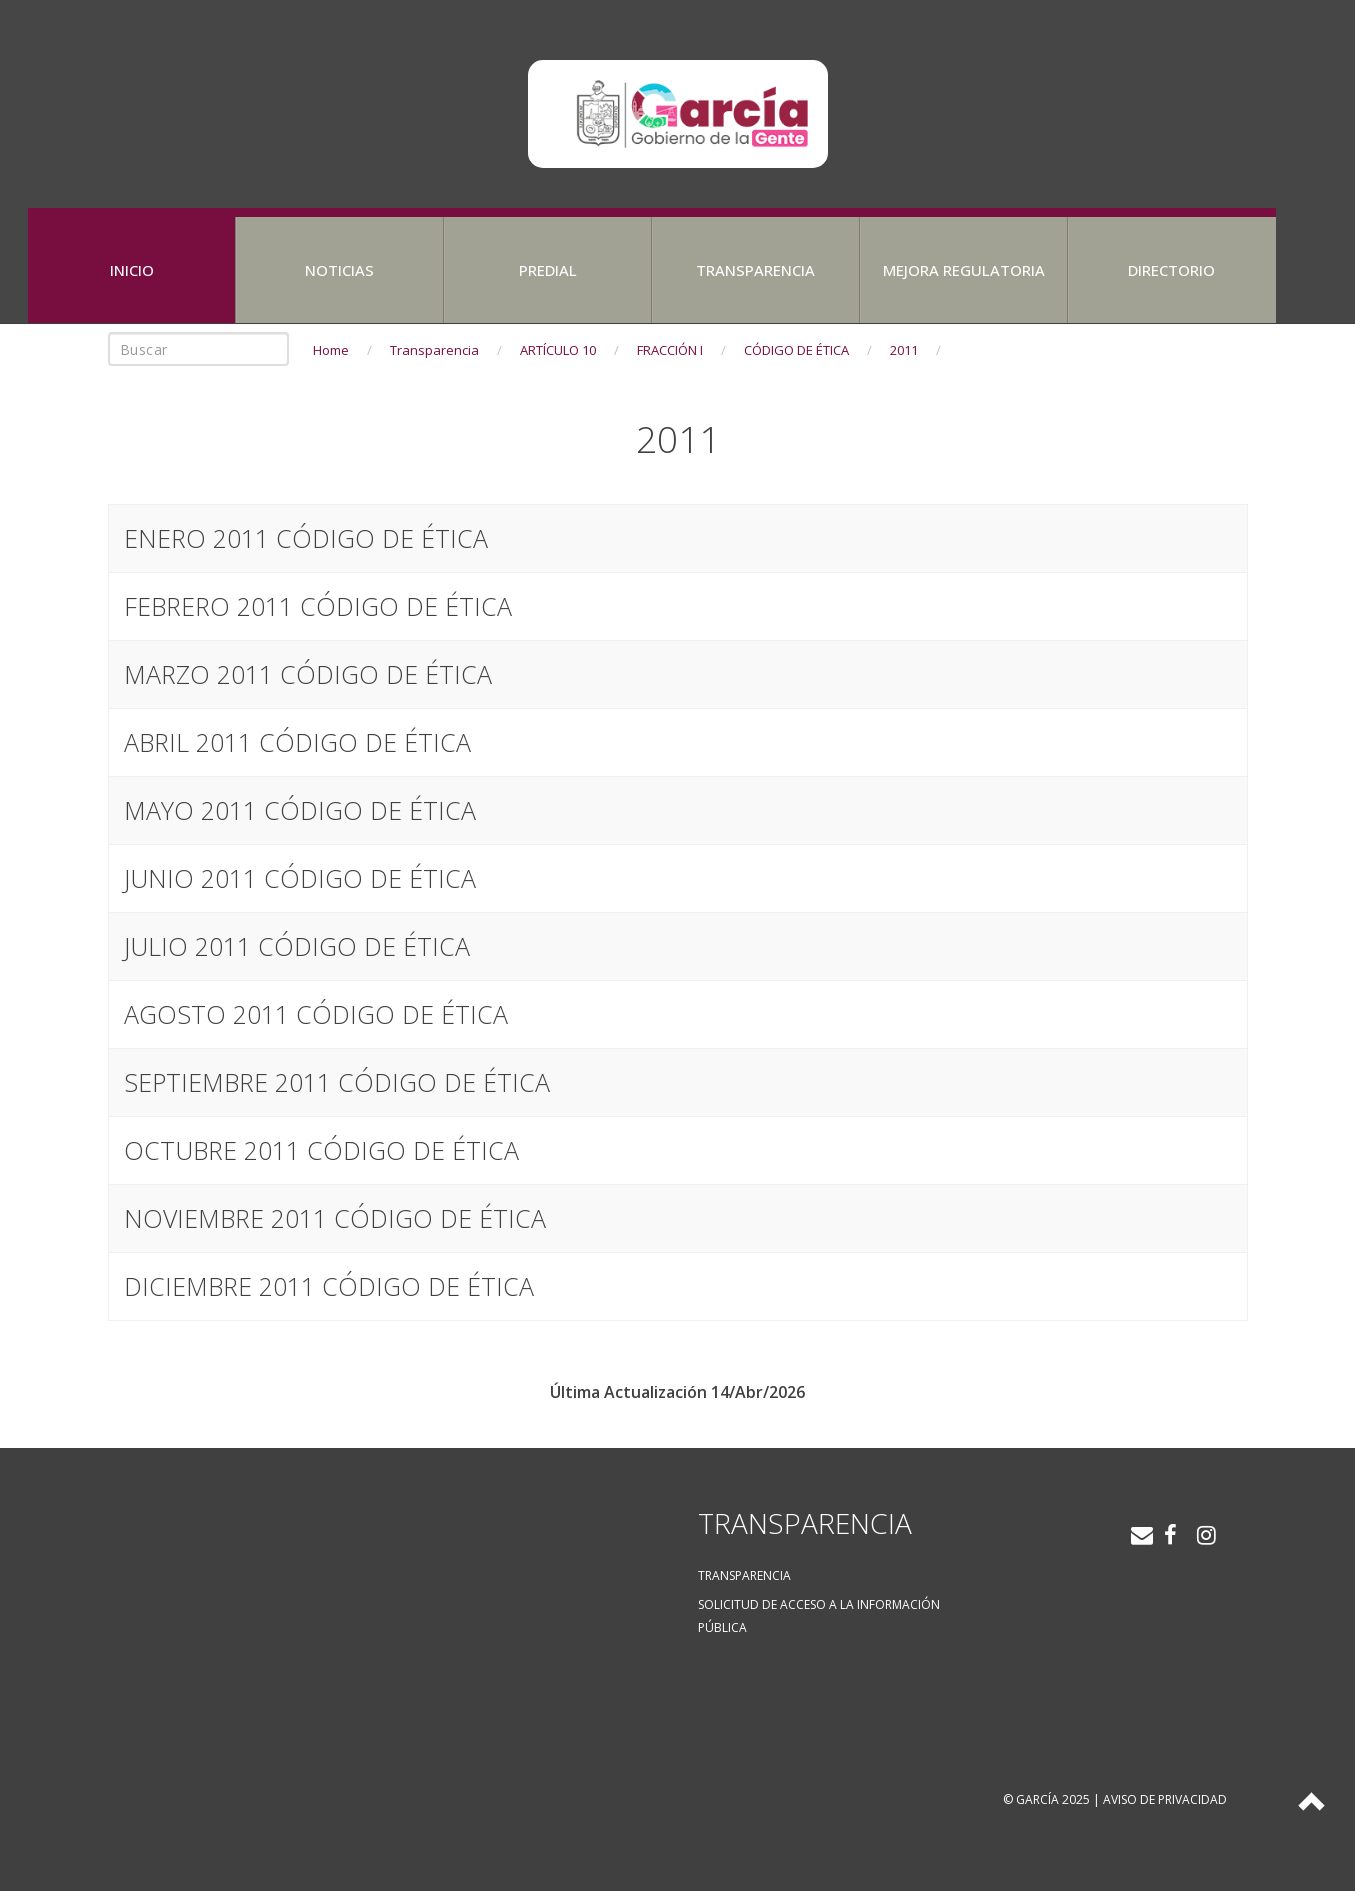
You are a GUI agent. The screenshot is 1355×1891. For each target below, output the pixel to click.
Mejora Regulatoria (964, 270)
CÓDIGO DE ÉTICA (796, 350)
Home (331, 350)
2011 (904, 350)
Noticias (339, 270)
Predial (548, 270)
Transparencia (755, 270)
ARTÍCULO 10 (558, 350)
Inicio (132, 270)
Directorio (1171, 270)
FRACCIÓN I (670, 350)
